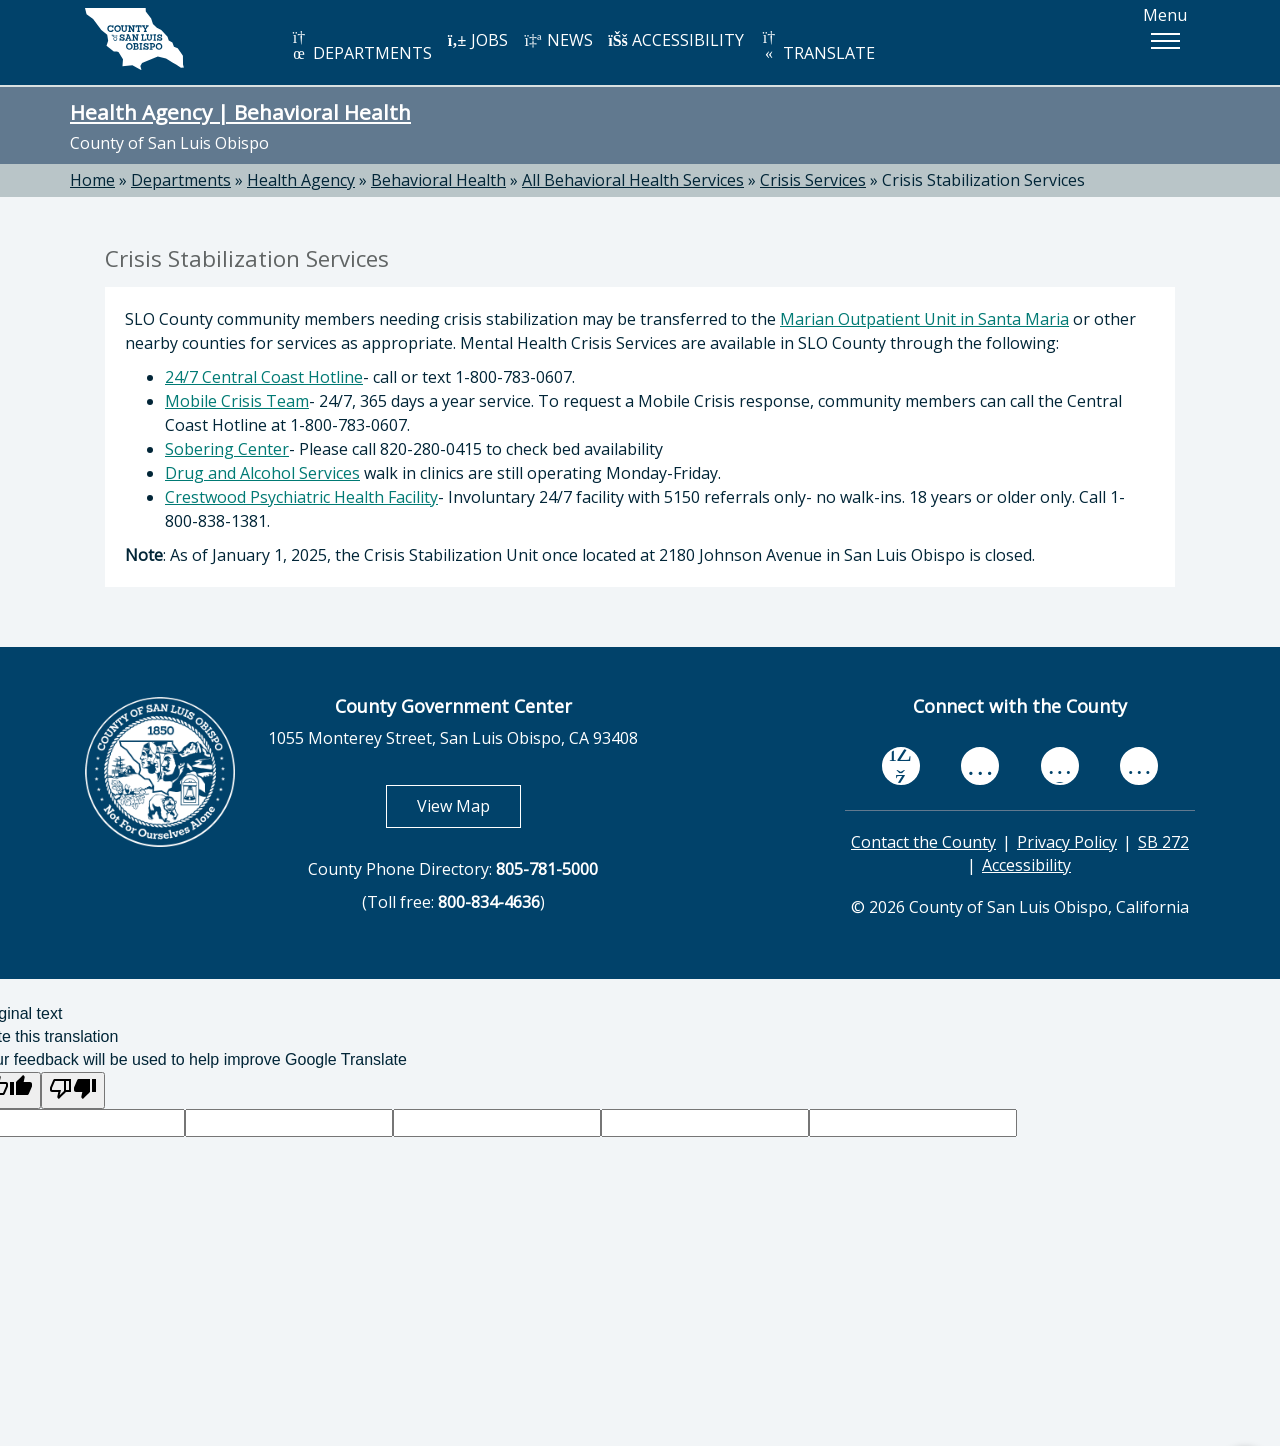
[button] (1165, 41)
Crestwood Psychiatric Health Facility (301, 497)
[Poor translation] (73, 1090)
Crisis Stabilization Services (983, 180)
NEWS (558, 40)
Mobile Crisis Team (237, 401)
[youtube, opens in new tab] (980, 766)
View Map (469, 805)
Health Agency (301, 180)
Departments (181, 180)
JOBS (477, 40)
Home (92, 180)
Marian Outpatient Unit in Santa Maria (924, 319)
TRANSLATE (817, 46)
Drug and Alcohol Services (262, 473)
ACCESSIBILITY (676, 40)
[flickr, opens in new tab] (1060, 765)
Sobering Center (227, 449)
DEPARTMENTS (360, 46)
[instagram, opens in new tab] (1139, 765)
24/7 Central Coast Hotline (264, 377)
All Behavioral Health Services (633, 180)
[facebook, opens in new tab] (901, 766)
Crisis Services (813, 180)
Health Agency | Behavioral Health (240, 112)
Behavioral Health (438, 180)
